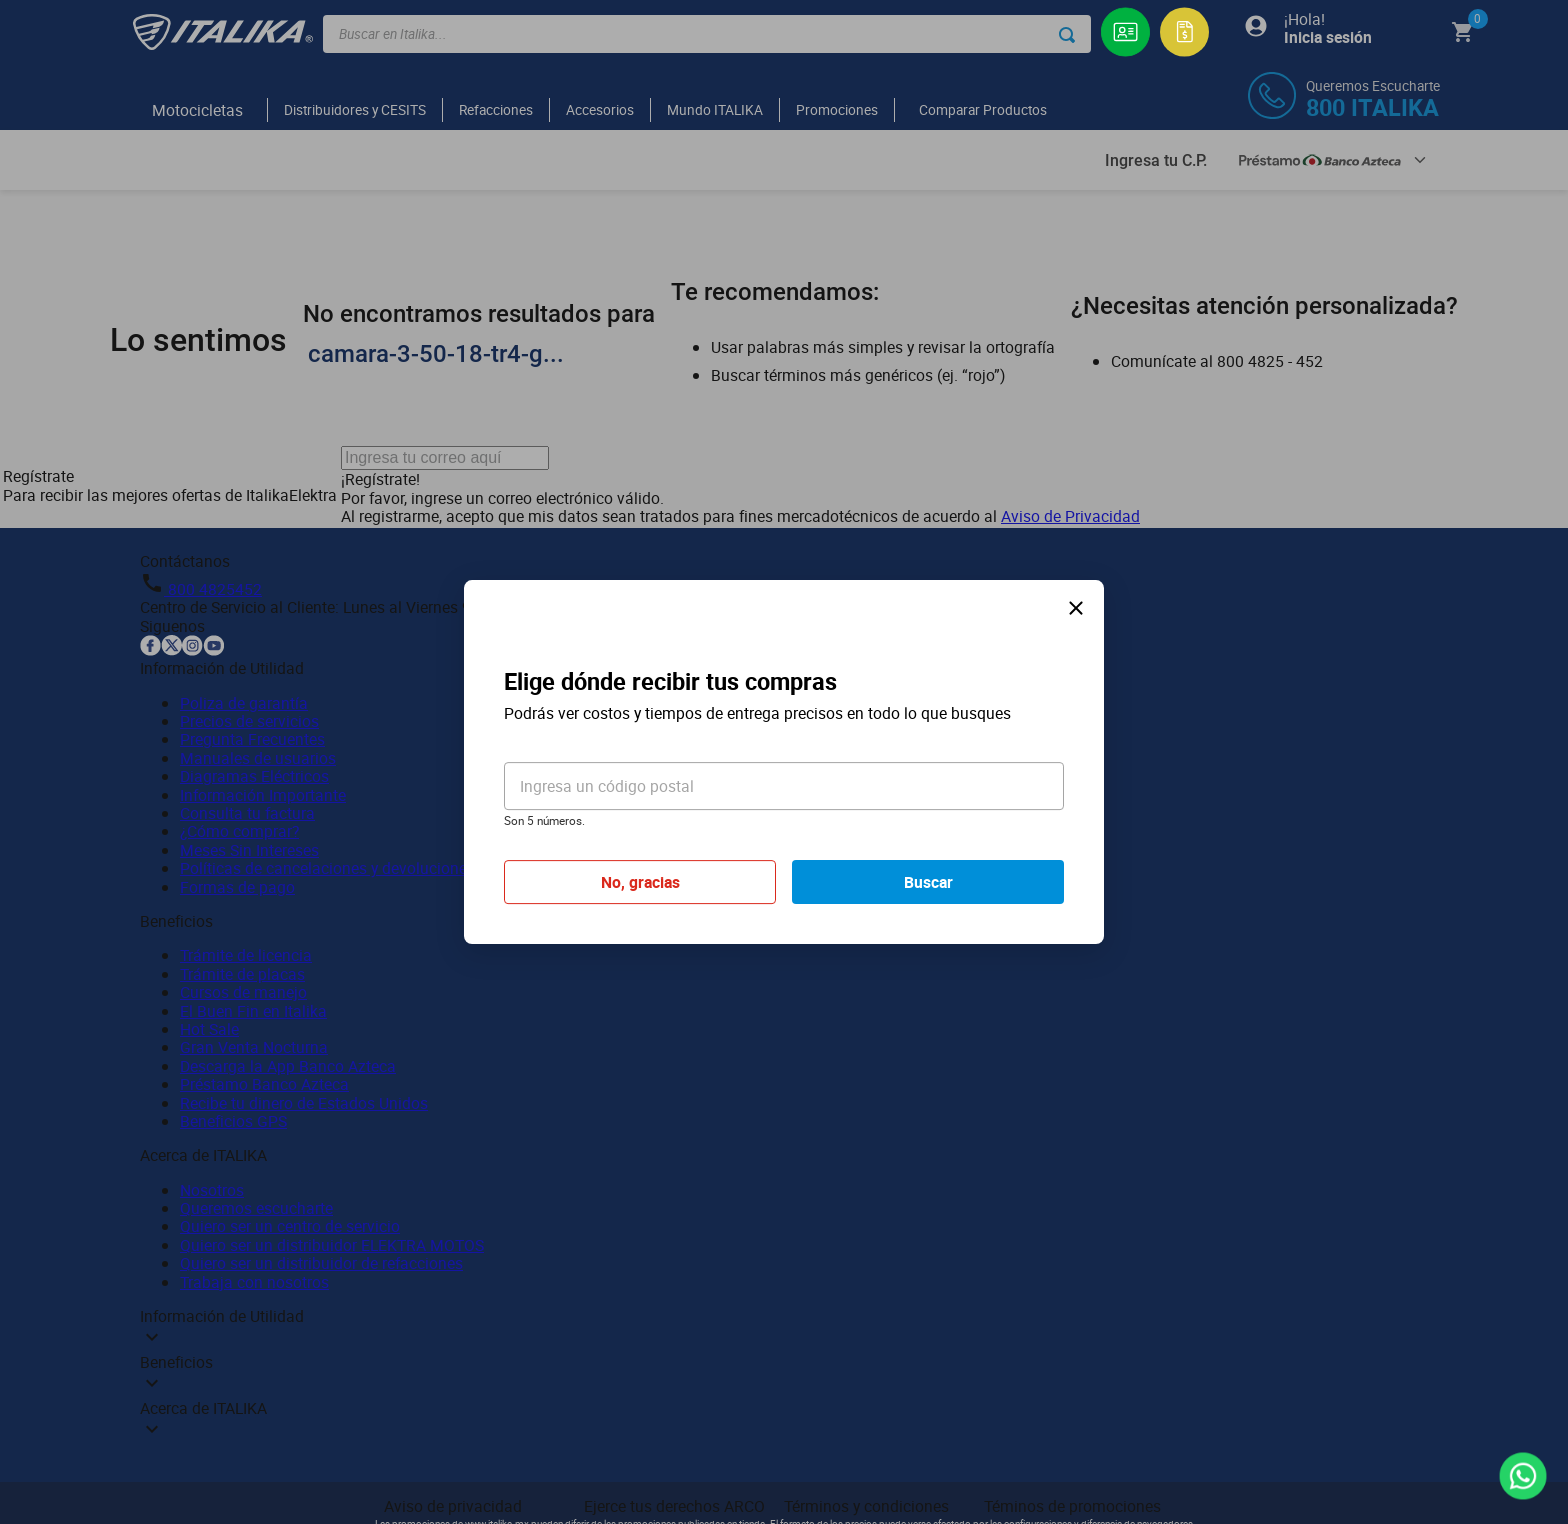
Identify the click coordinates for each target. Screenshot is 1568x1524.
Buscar (928, 882)
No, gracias (640, 882)
